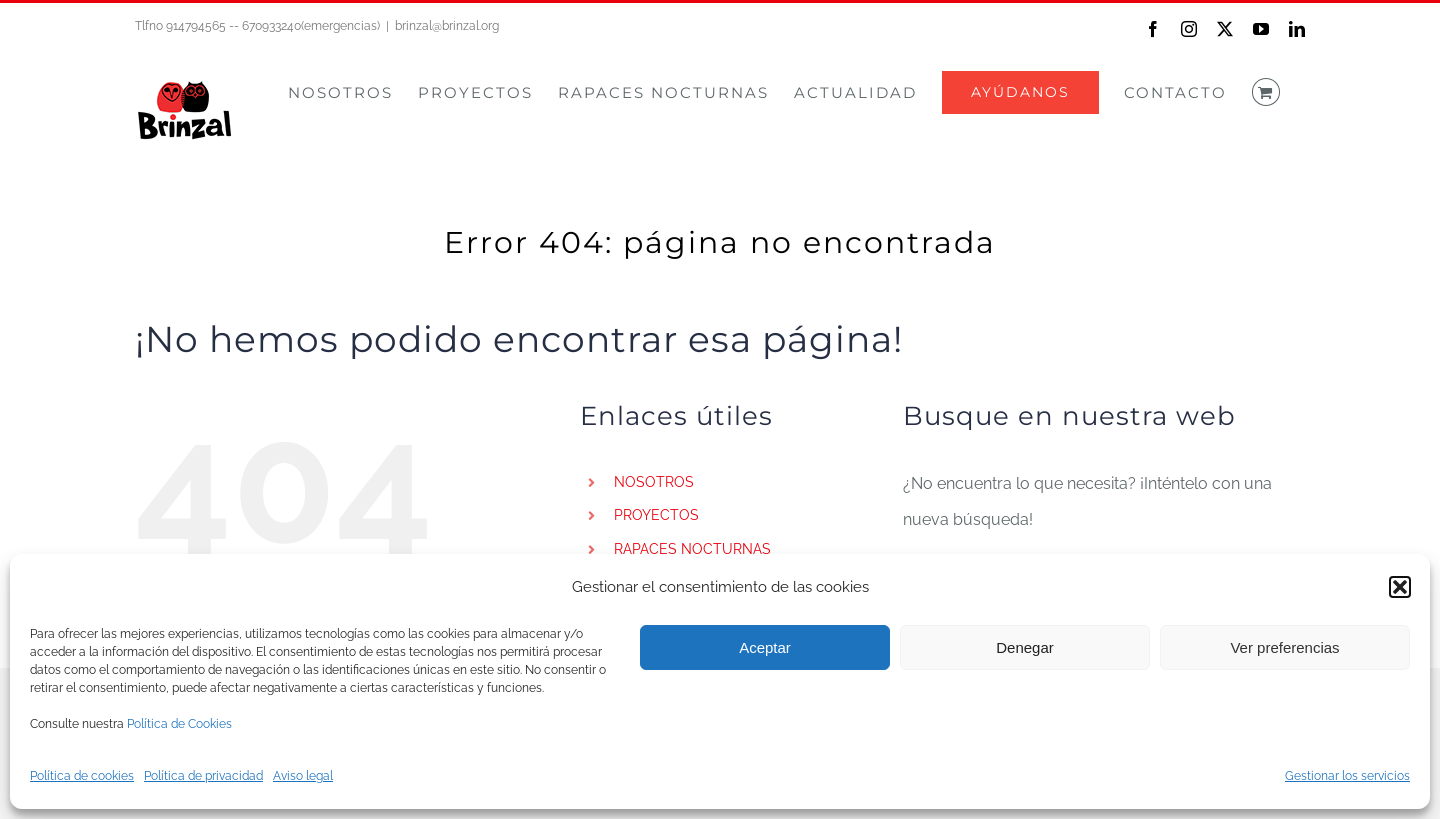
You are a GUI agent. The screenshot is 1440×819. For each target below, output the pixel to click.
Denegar (1025, 647)
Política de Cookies (179, 724)
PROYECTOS (656, 515)
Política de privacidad (203, 776)
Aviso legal (303, 776)
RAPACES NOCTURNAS (692, 549)
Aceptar (765, 647)
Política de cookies (82, 776)
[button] (1400, 587)
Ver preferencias (1284, 647)
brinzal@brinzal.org (447, 26)
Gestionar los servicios (1347, 776)
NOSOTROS (654, 482)
